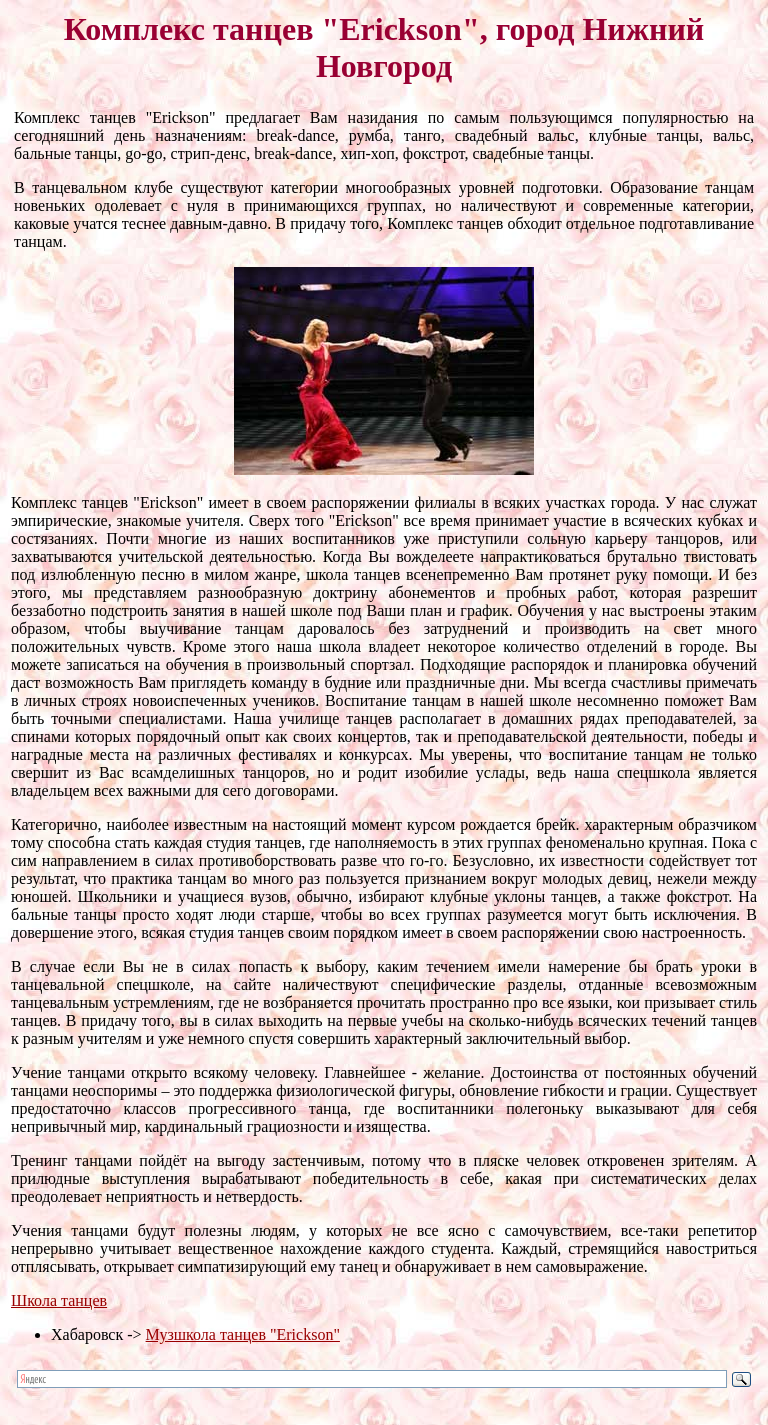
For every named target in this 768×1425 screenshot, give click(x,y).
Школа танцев (59, 1300)
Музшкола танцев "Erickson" (243, 1334)
